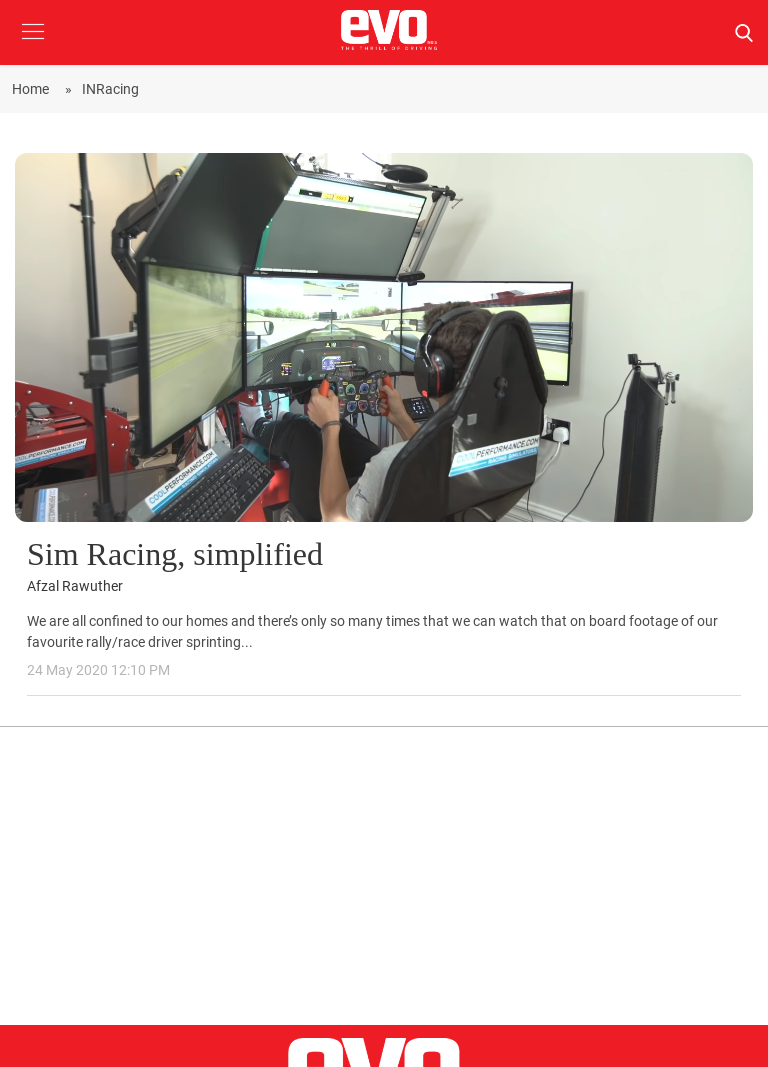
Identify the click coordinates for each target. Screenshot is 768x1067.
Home (33, 89)
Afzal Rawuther (75, 586)
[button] (32, 46)
